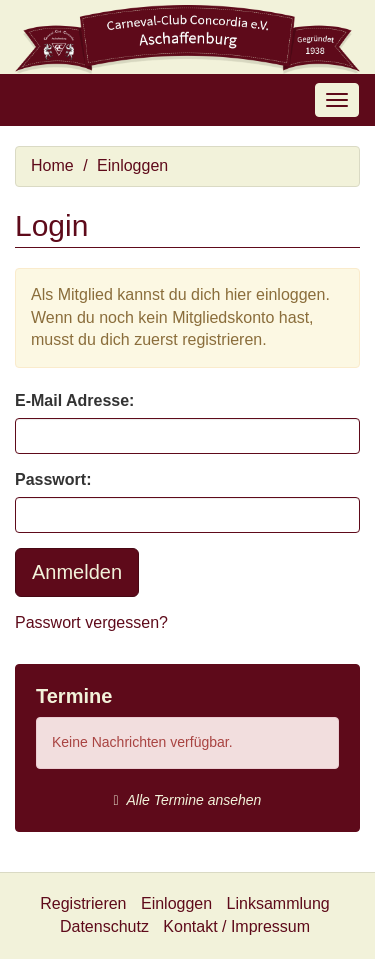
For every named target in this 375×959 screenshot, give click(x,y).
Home (52, 165)
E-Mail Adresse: (74, 400)
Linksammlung (278, 903)
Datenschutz (104, 926)
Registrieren (83, 903)
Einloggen (132, 165)
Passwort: (53, 479)
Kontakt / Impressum (236, 926)
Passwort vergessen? (91, 622)
